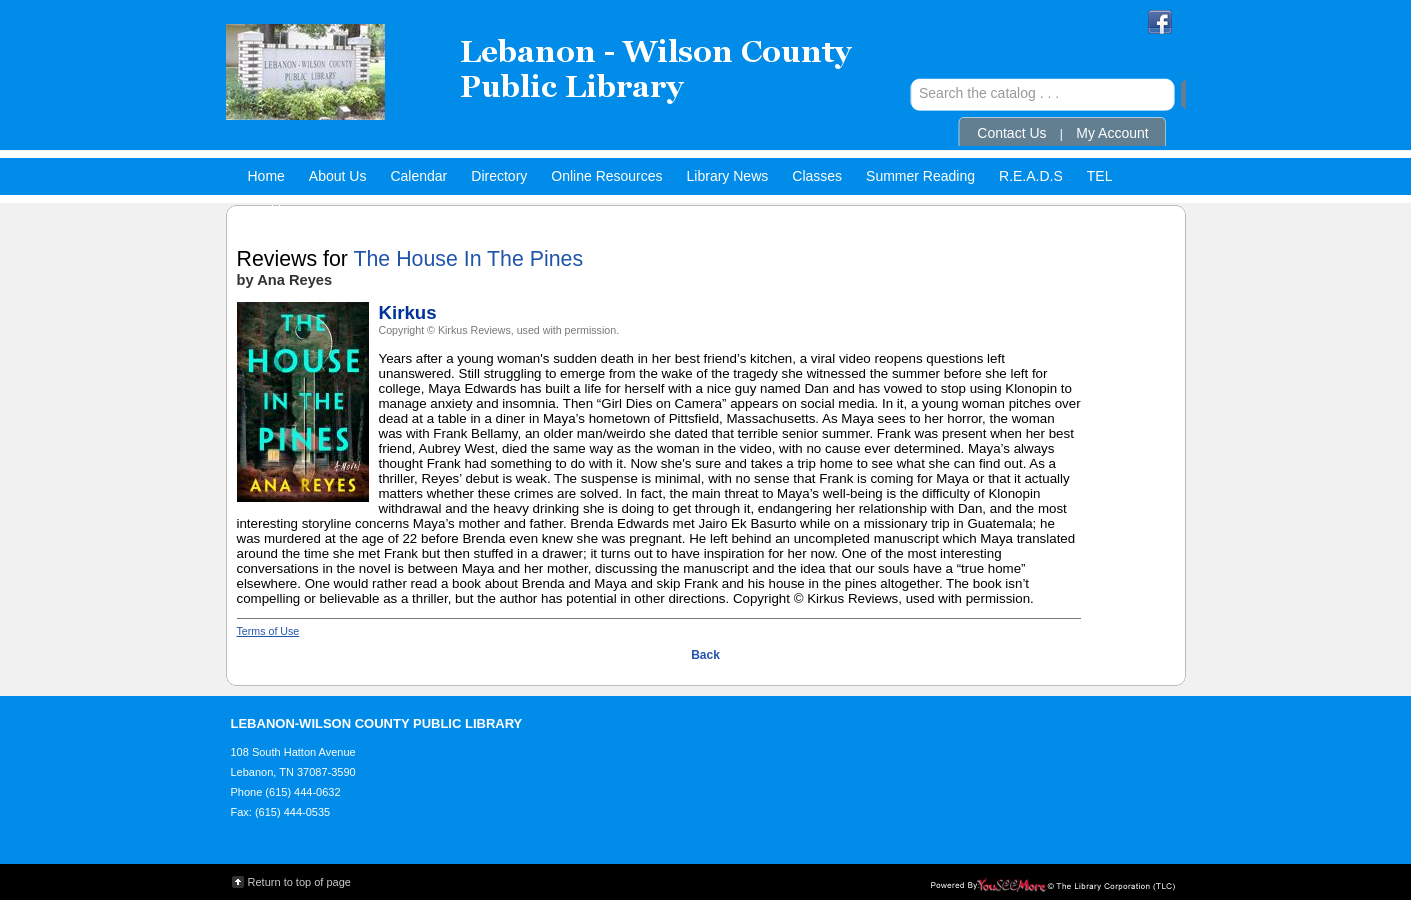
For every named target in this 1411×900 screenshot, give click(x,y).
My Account (1112, 133)
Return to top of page (299, 882)
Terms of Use (268, 631)
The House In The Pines (468, 259)
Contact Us (1011, 133)
